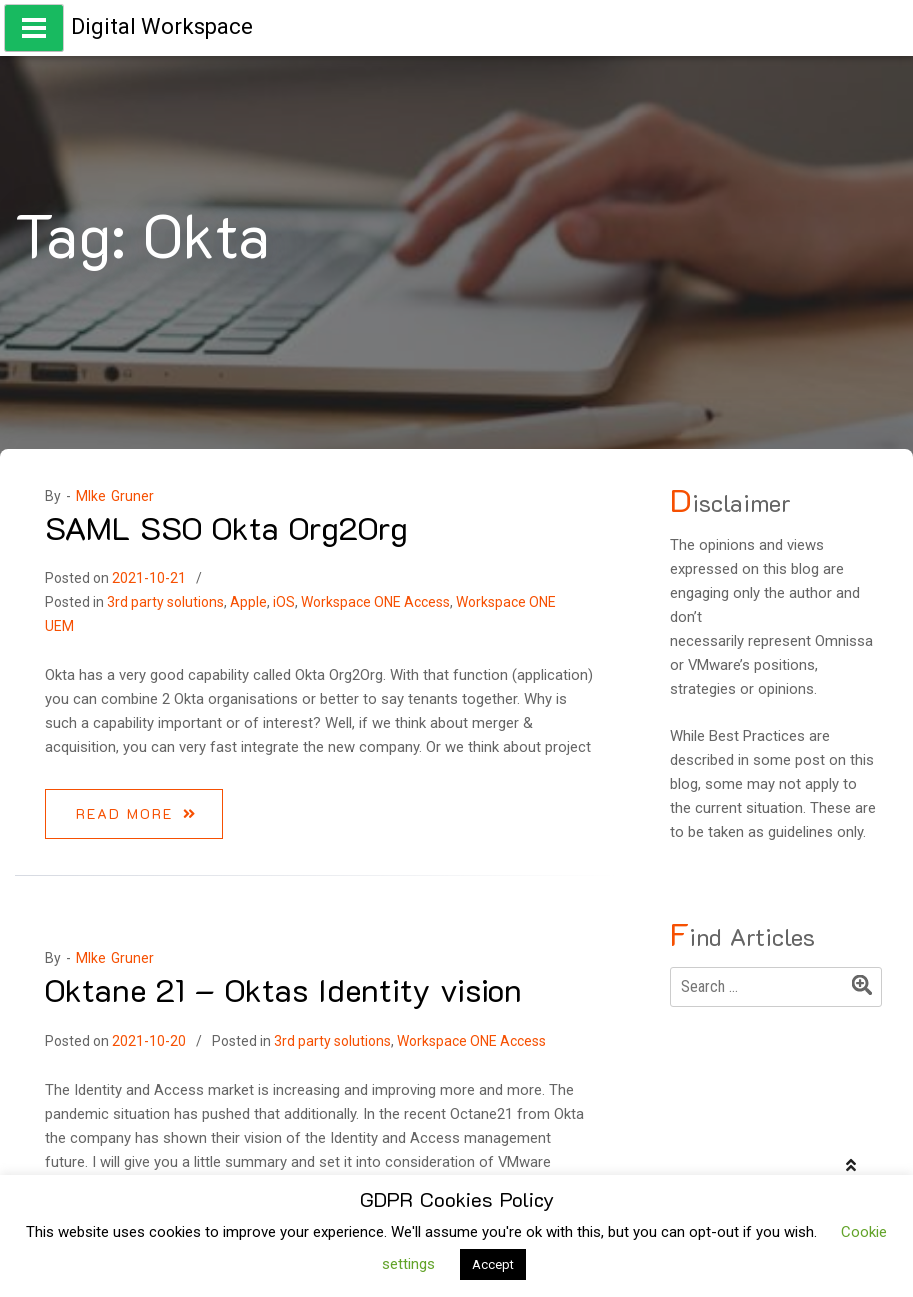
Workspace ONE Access (375, 602)
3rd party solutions (165, 602)
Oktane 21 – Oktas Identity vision (283, 989)
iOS (284, 602)
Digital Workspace (162, 26)
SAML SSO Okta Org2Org (226, 527)
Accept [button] (493, 1264)
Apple (248, 602)
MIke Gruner (115, 496)
